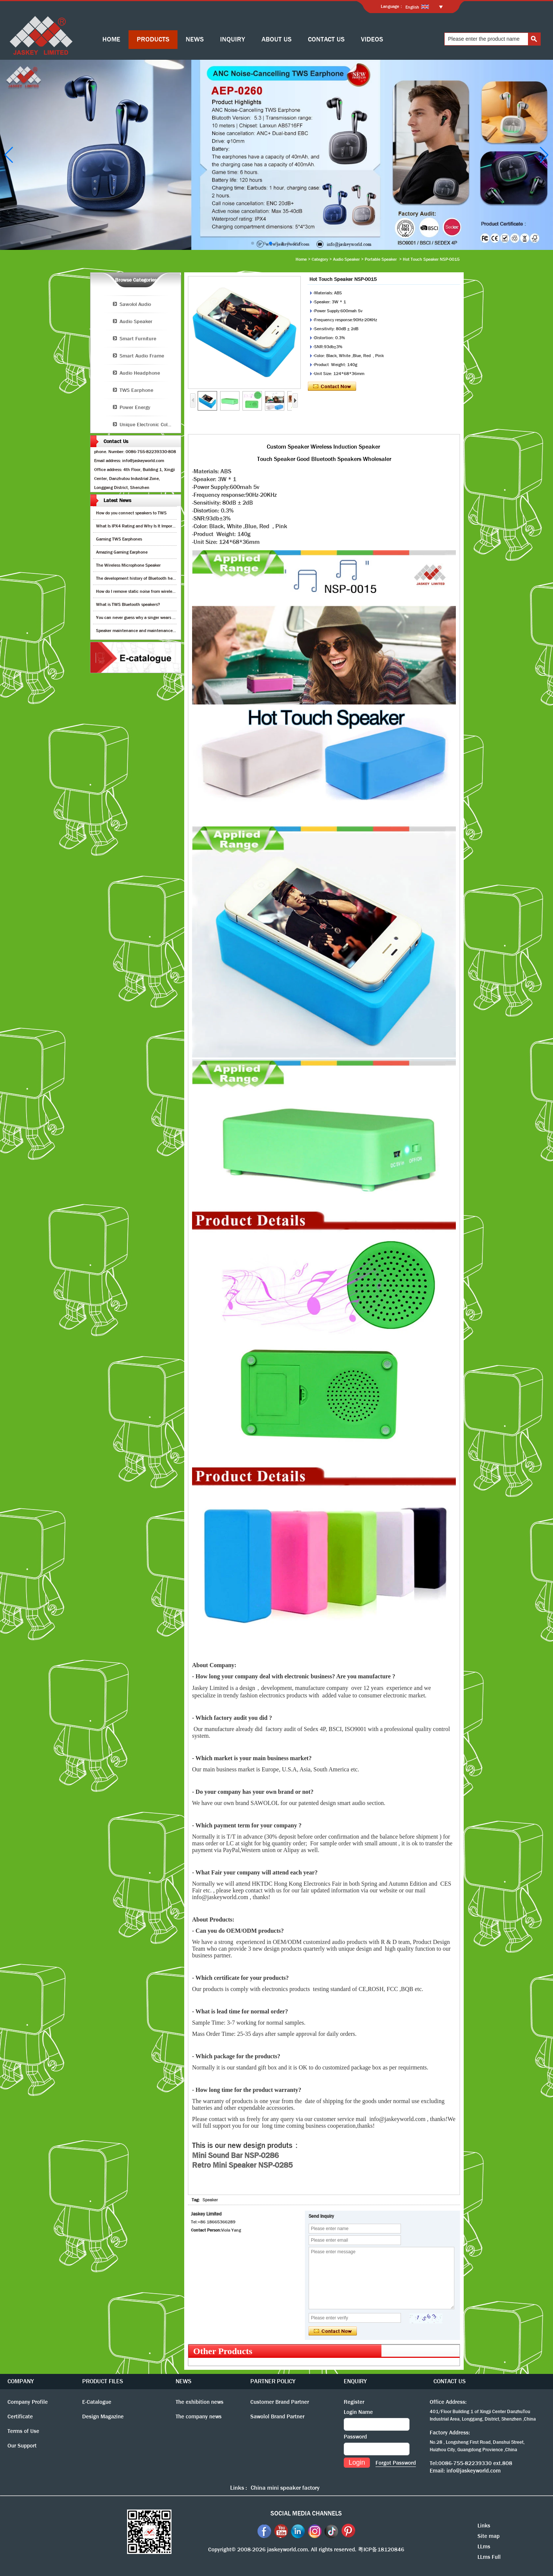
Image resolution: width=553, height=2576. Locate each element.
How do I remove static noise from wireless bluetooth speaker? (154, 591)
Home (301, 259)
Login (357, 2462)
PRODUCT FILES (102, 2381)
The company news (199, 2416)
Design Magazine (103, 2416)
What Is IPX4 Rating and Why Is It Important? (139, 526)
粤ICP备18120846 (381, 2549)
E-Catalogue (96, 2402)
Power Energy (135, 407)
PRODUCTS (153, 39)
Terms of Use (23, 2431)
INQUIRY (232, 39)
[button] (252, 243)
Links (484, 2525)
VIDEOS (372, 39)
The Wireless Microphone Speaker (128, 565)
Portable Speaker (381, 259)
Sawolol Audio (135, 304)
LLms (484, 2546)
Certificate (20, 2416)
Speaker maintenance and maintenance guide (140, 631)
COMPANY (20, 2381)
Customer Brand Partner (279, 2402)
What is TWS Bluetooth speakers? (128, 604)
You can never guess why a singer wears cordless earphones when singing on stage (174, 617)
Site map (489, 2536)
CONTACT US (326, 39)
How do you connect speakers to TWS (131, 513)
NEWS (195, 39)
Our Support (22, 2445)
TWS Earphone (136, 390)
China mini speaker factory (285, 2488)
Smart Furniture (138, 338)
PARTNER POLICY (273, 2381)
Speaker (210, 2200)
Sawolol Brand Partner (277, 2416)
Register (354, 2402)
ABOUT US (276, 39)
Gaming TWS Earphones (119, 539)
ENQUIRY (355, 2381)
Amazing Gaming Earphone (122, 552)
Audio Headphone (140, 372)
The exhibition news (199, 2402)
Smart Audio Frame (142, 355)
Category (320, 259)
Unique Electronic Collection (150, 424)
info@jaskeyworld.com (474, 2470)
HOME (111, 39)
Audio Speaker (346, 259)
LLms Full (489, 2557)
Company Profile (27, 2402)
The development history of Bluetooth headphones (143, 578)
